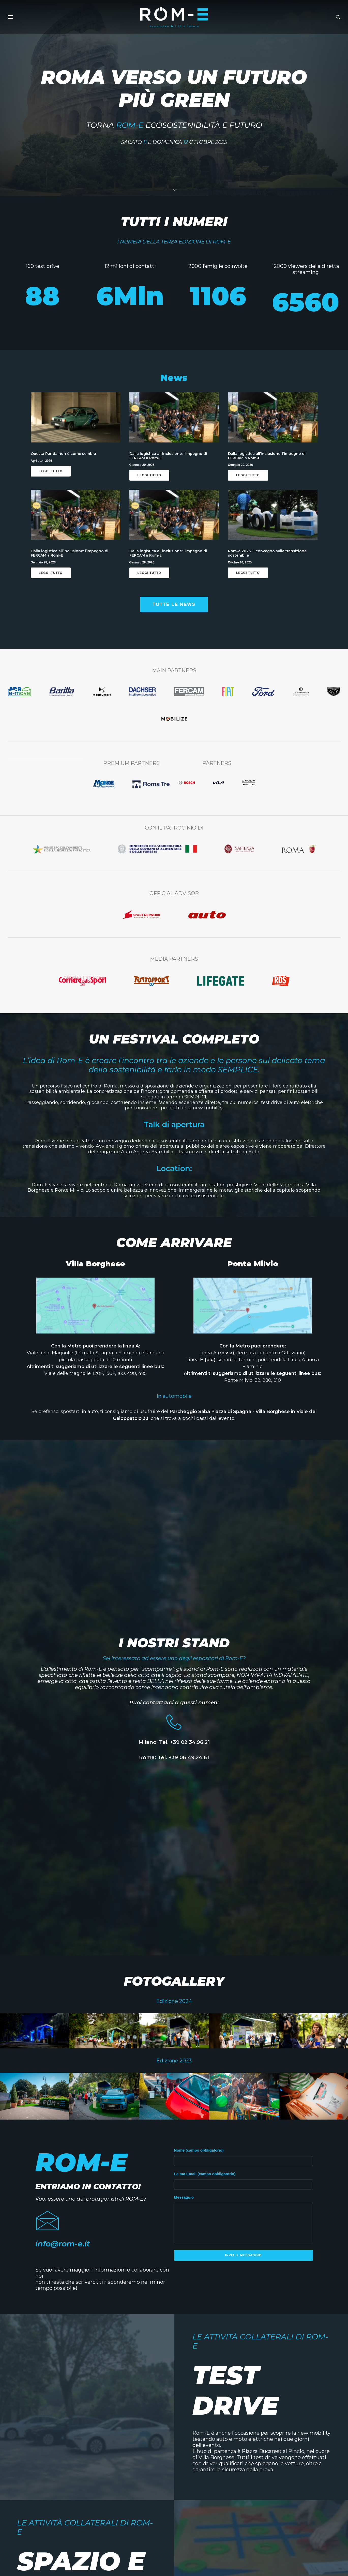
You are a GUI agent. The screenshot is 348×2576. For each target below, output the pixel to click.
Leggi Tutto (51, 476)
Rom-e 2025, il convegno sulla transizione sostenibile (267, 558)
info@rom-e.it (62, 2248)
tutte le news (174, 609)
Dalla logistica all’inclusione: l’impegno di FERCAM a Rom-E (168, 460)
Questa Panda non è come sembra (63, 458)
